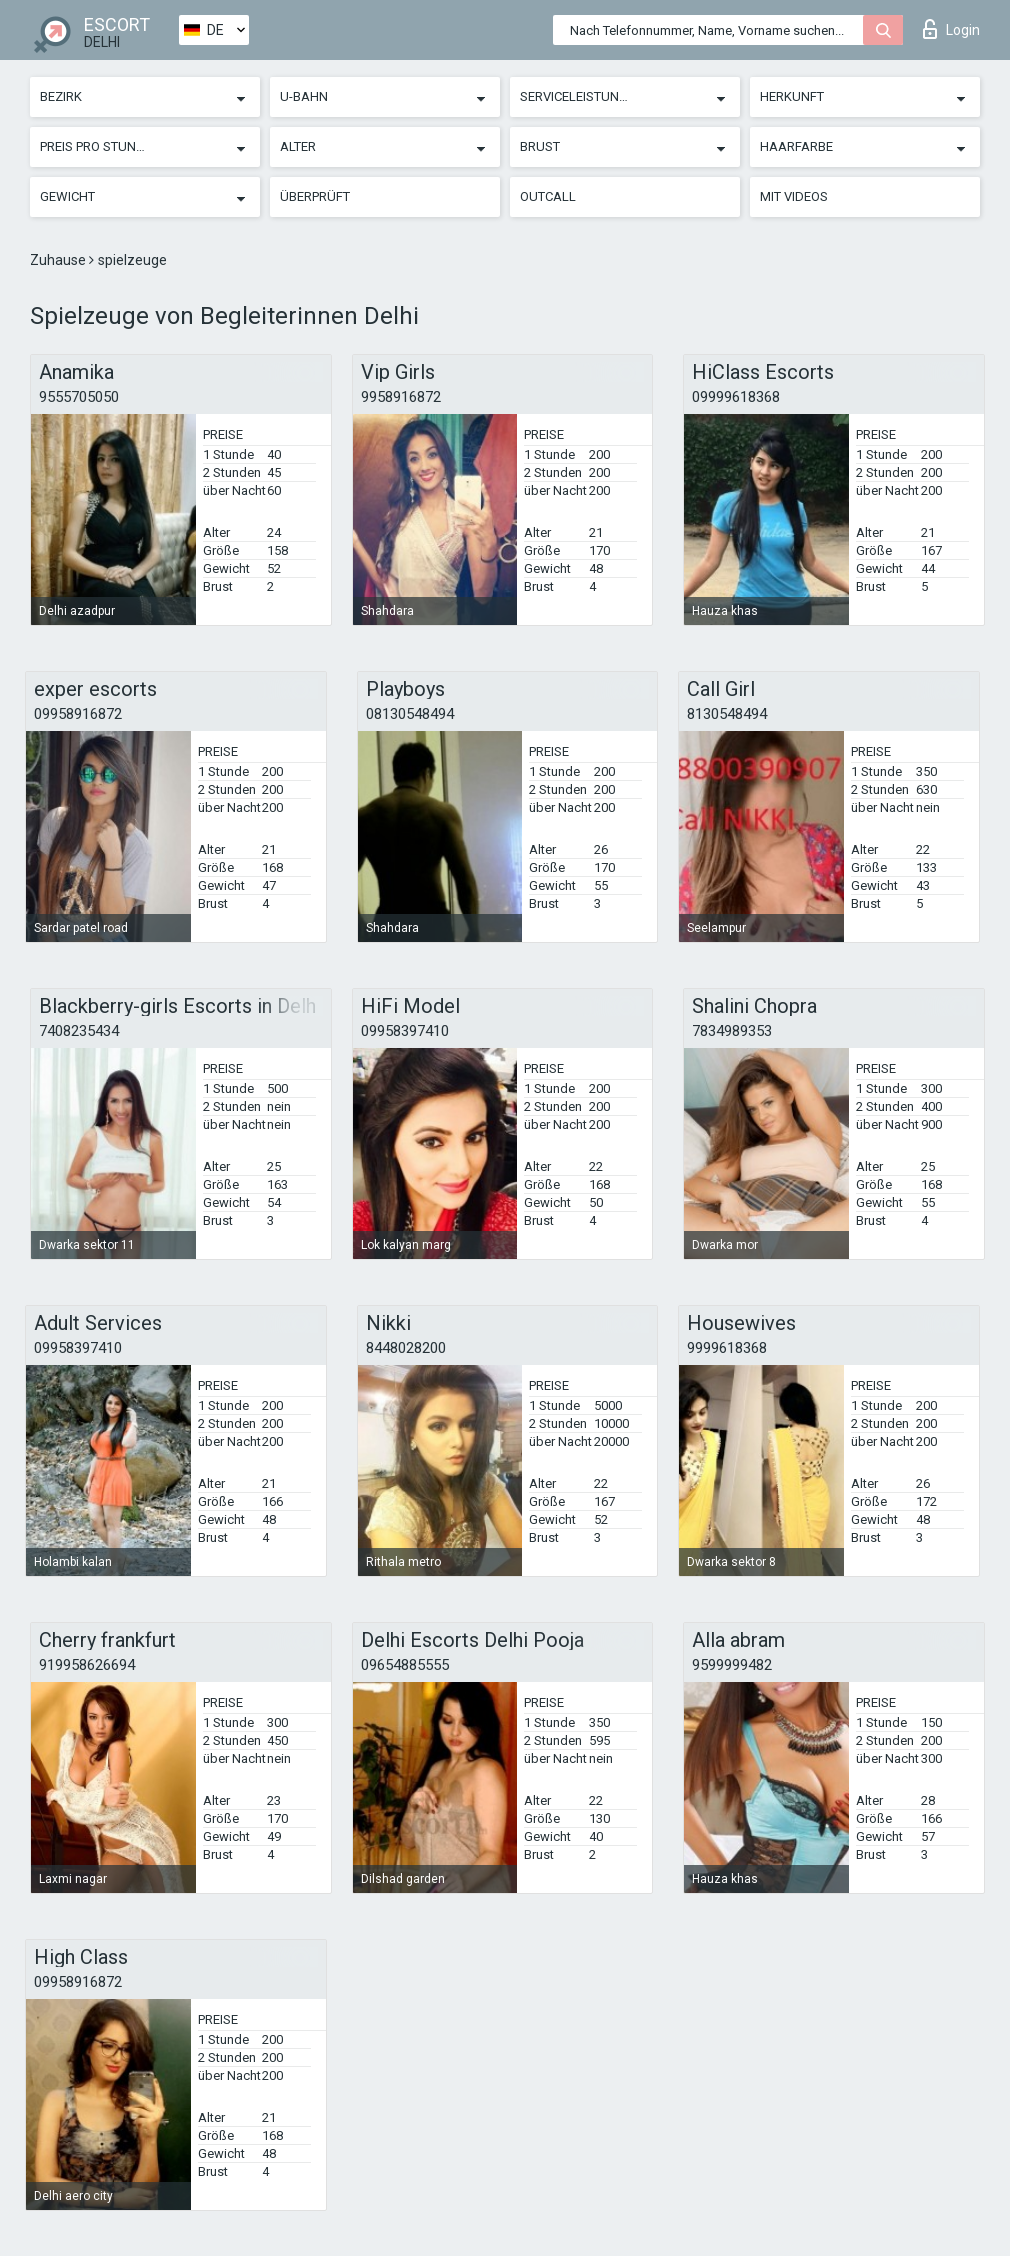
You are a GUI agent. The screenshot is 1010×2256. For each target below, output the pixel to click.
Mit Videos (794, 196)
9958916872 (401, 397)
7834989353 (732, 1031)
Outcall (548, 196)
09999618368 (736, 397)
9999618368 (727, 1348)
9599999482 (732, 1665)
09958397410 (405, 1031)
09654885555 (405, 1665)
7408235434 (79, 1031)
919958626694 (87, 1665)
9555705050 (79, 397)
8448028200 (406, 1348)
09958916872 (78, 714)
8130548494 (727, 714)
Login (951, 29)
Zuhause (59, 260)
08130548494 (410, 714)
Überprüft (315, 196)
